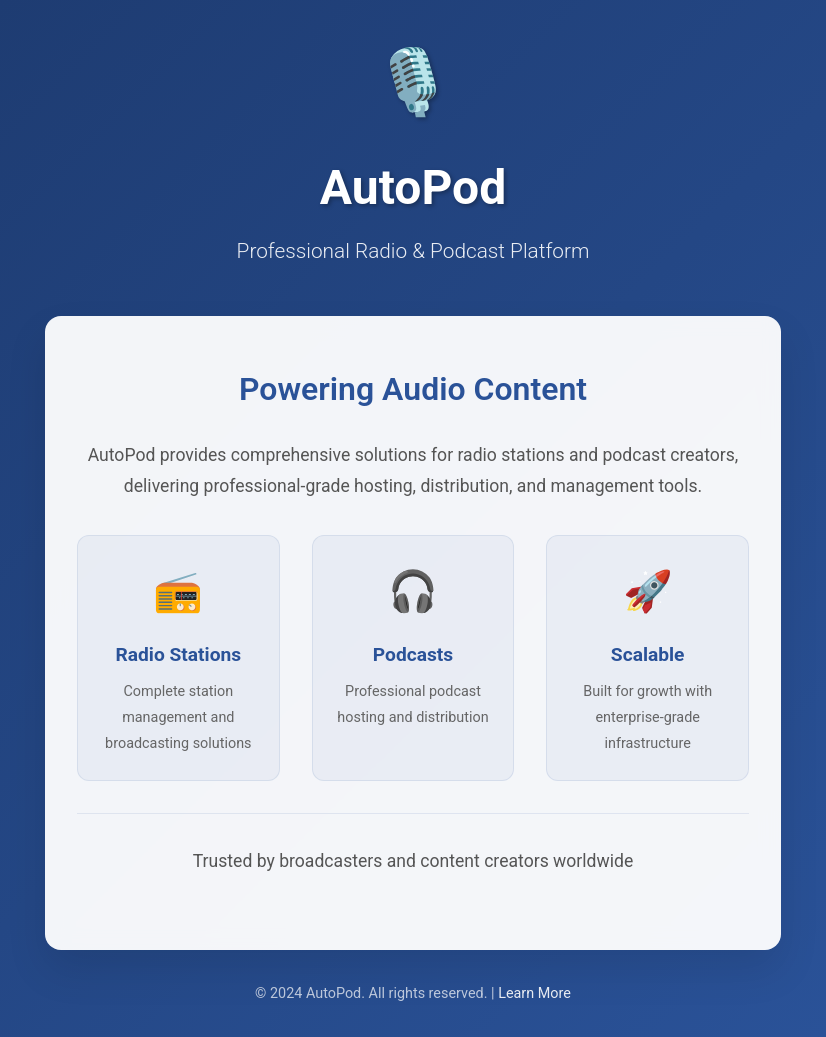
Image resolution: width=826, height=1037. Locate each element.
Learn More (534, 993)
